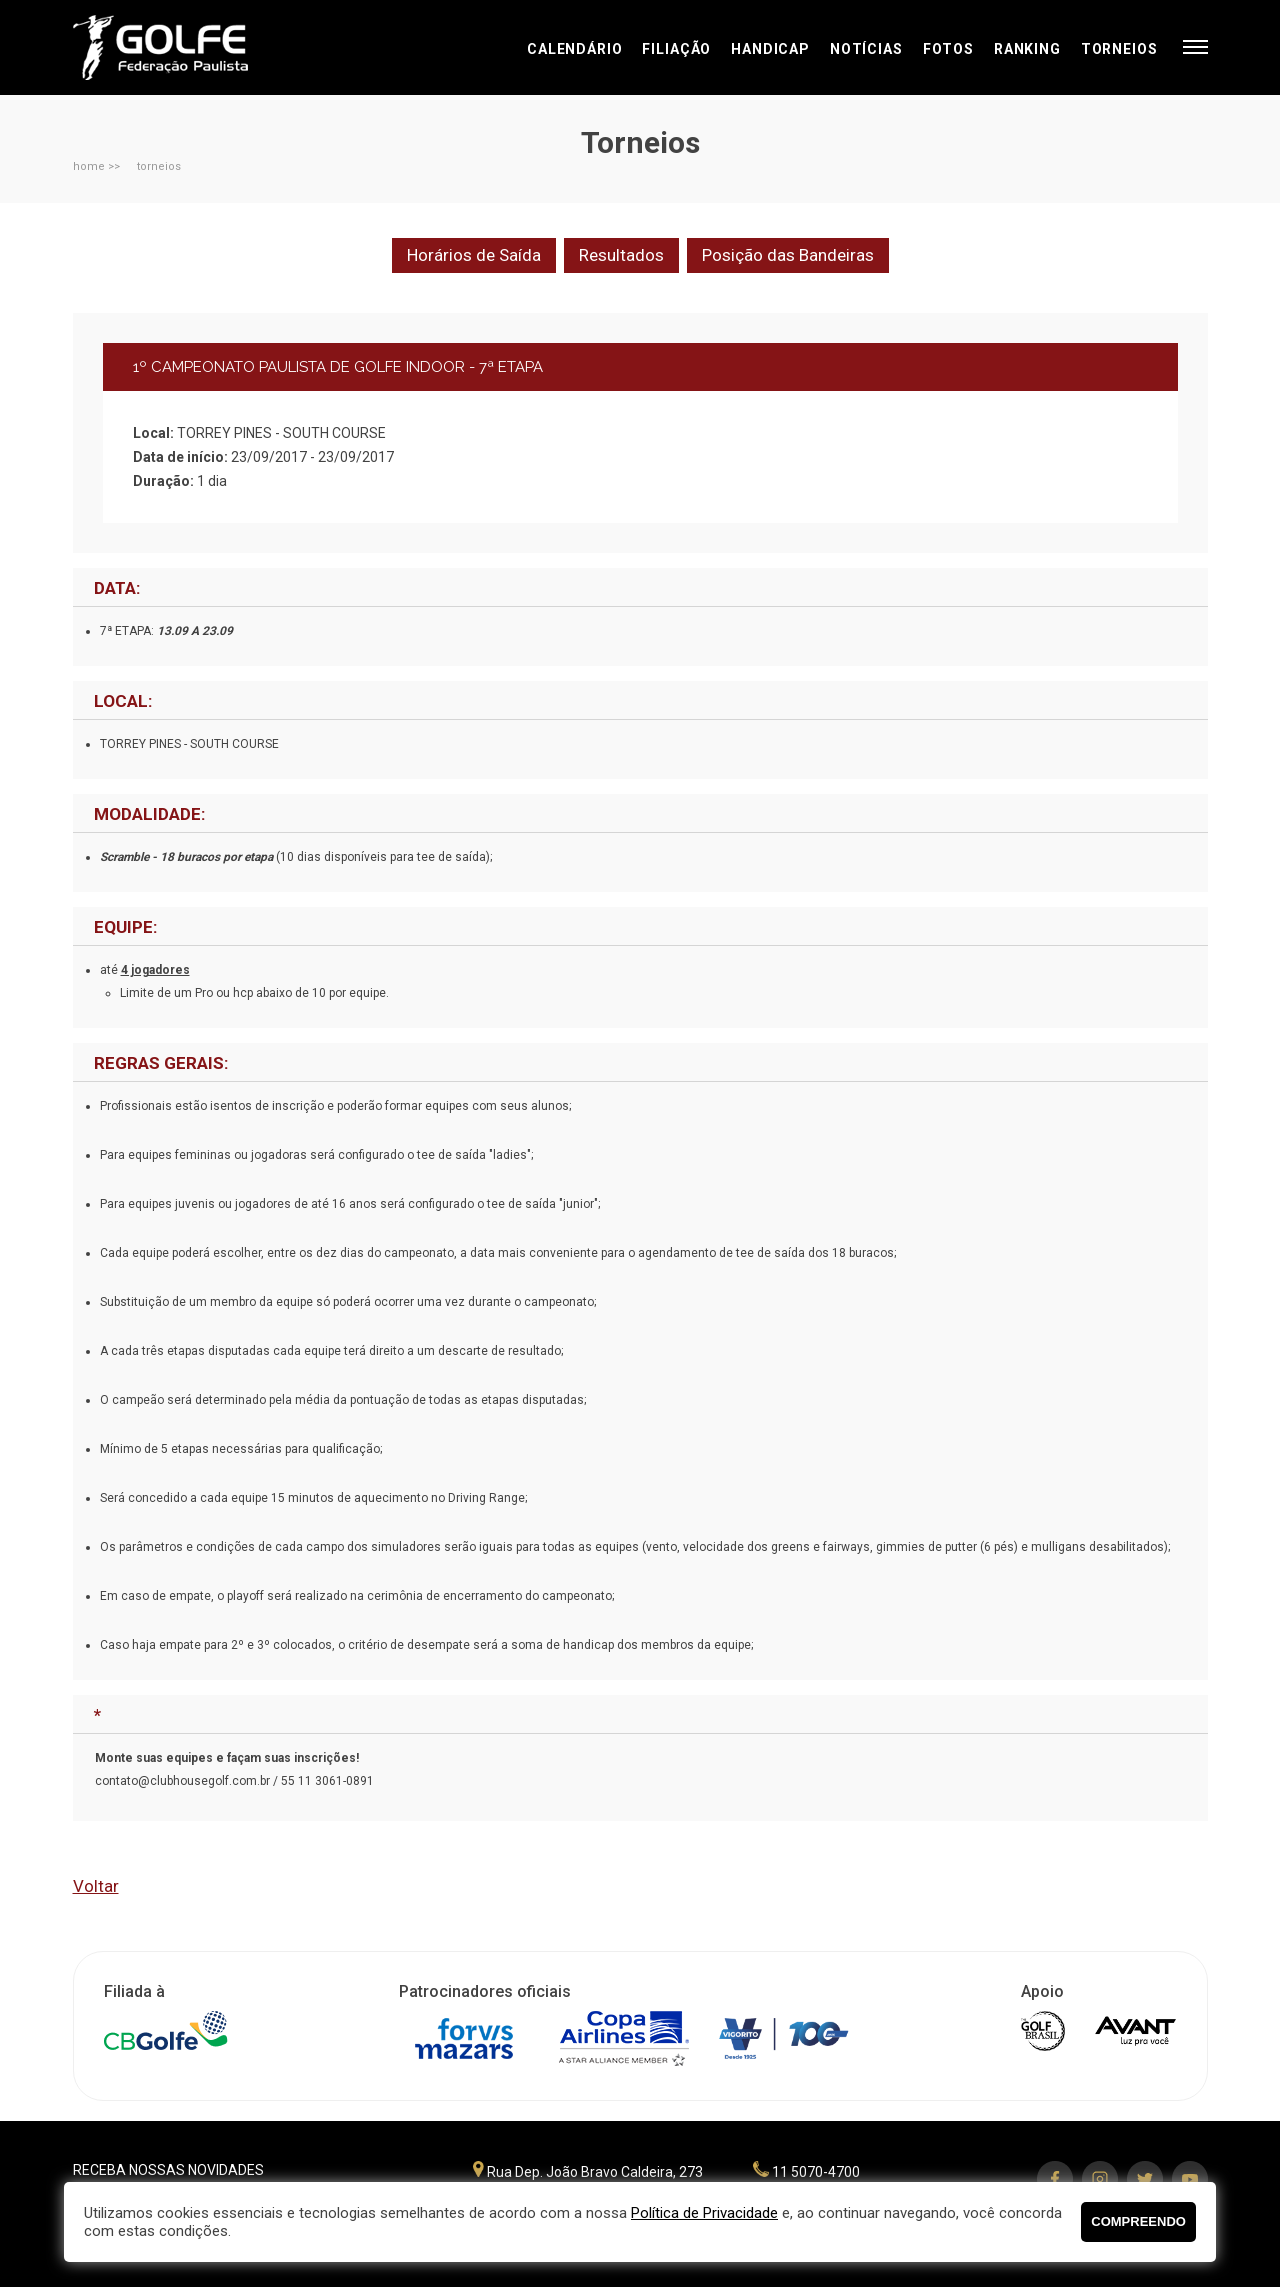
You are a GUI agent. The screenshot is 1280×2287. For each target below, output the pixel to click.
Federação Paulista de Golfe (180, 47)
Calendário (574, 49)
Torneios (1119, 49)
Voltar (96, 1886)
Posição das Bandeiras (788, 255)
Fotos (948, 49)
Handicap (770, 49)
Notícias (866, 49)
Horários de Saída (474, 255)
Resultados (621, 255)
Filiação (676, 49)
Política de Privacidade (704, 2213)
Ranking (1027, 49)
